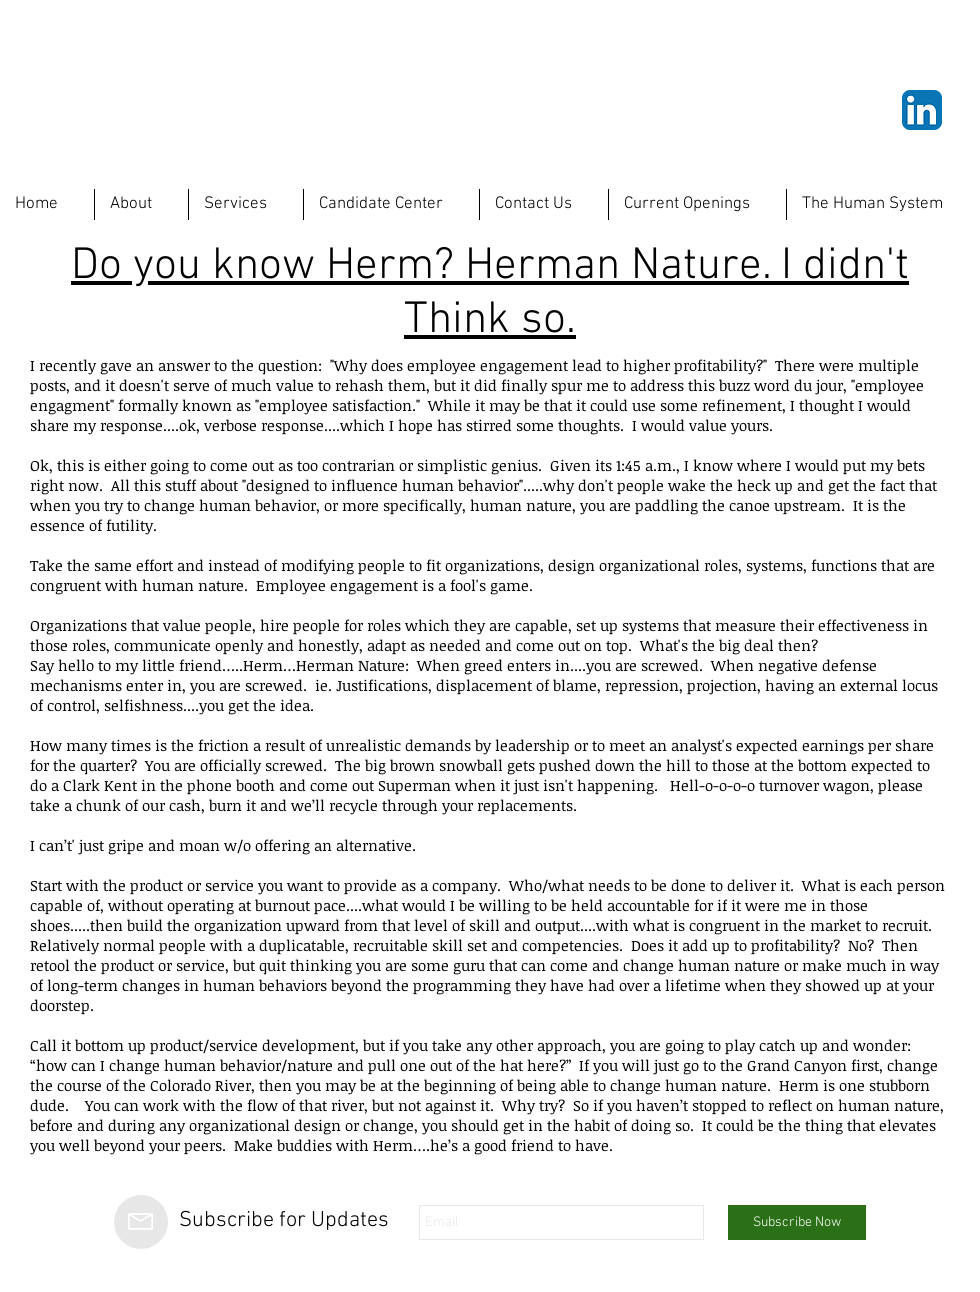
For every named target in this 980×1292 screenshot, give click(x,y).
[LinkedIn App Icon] (922, 110)
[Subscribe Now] (797, 1222)
